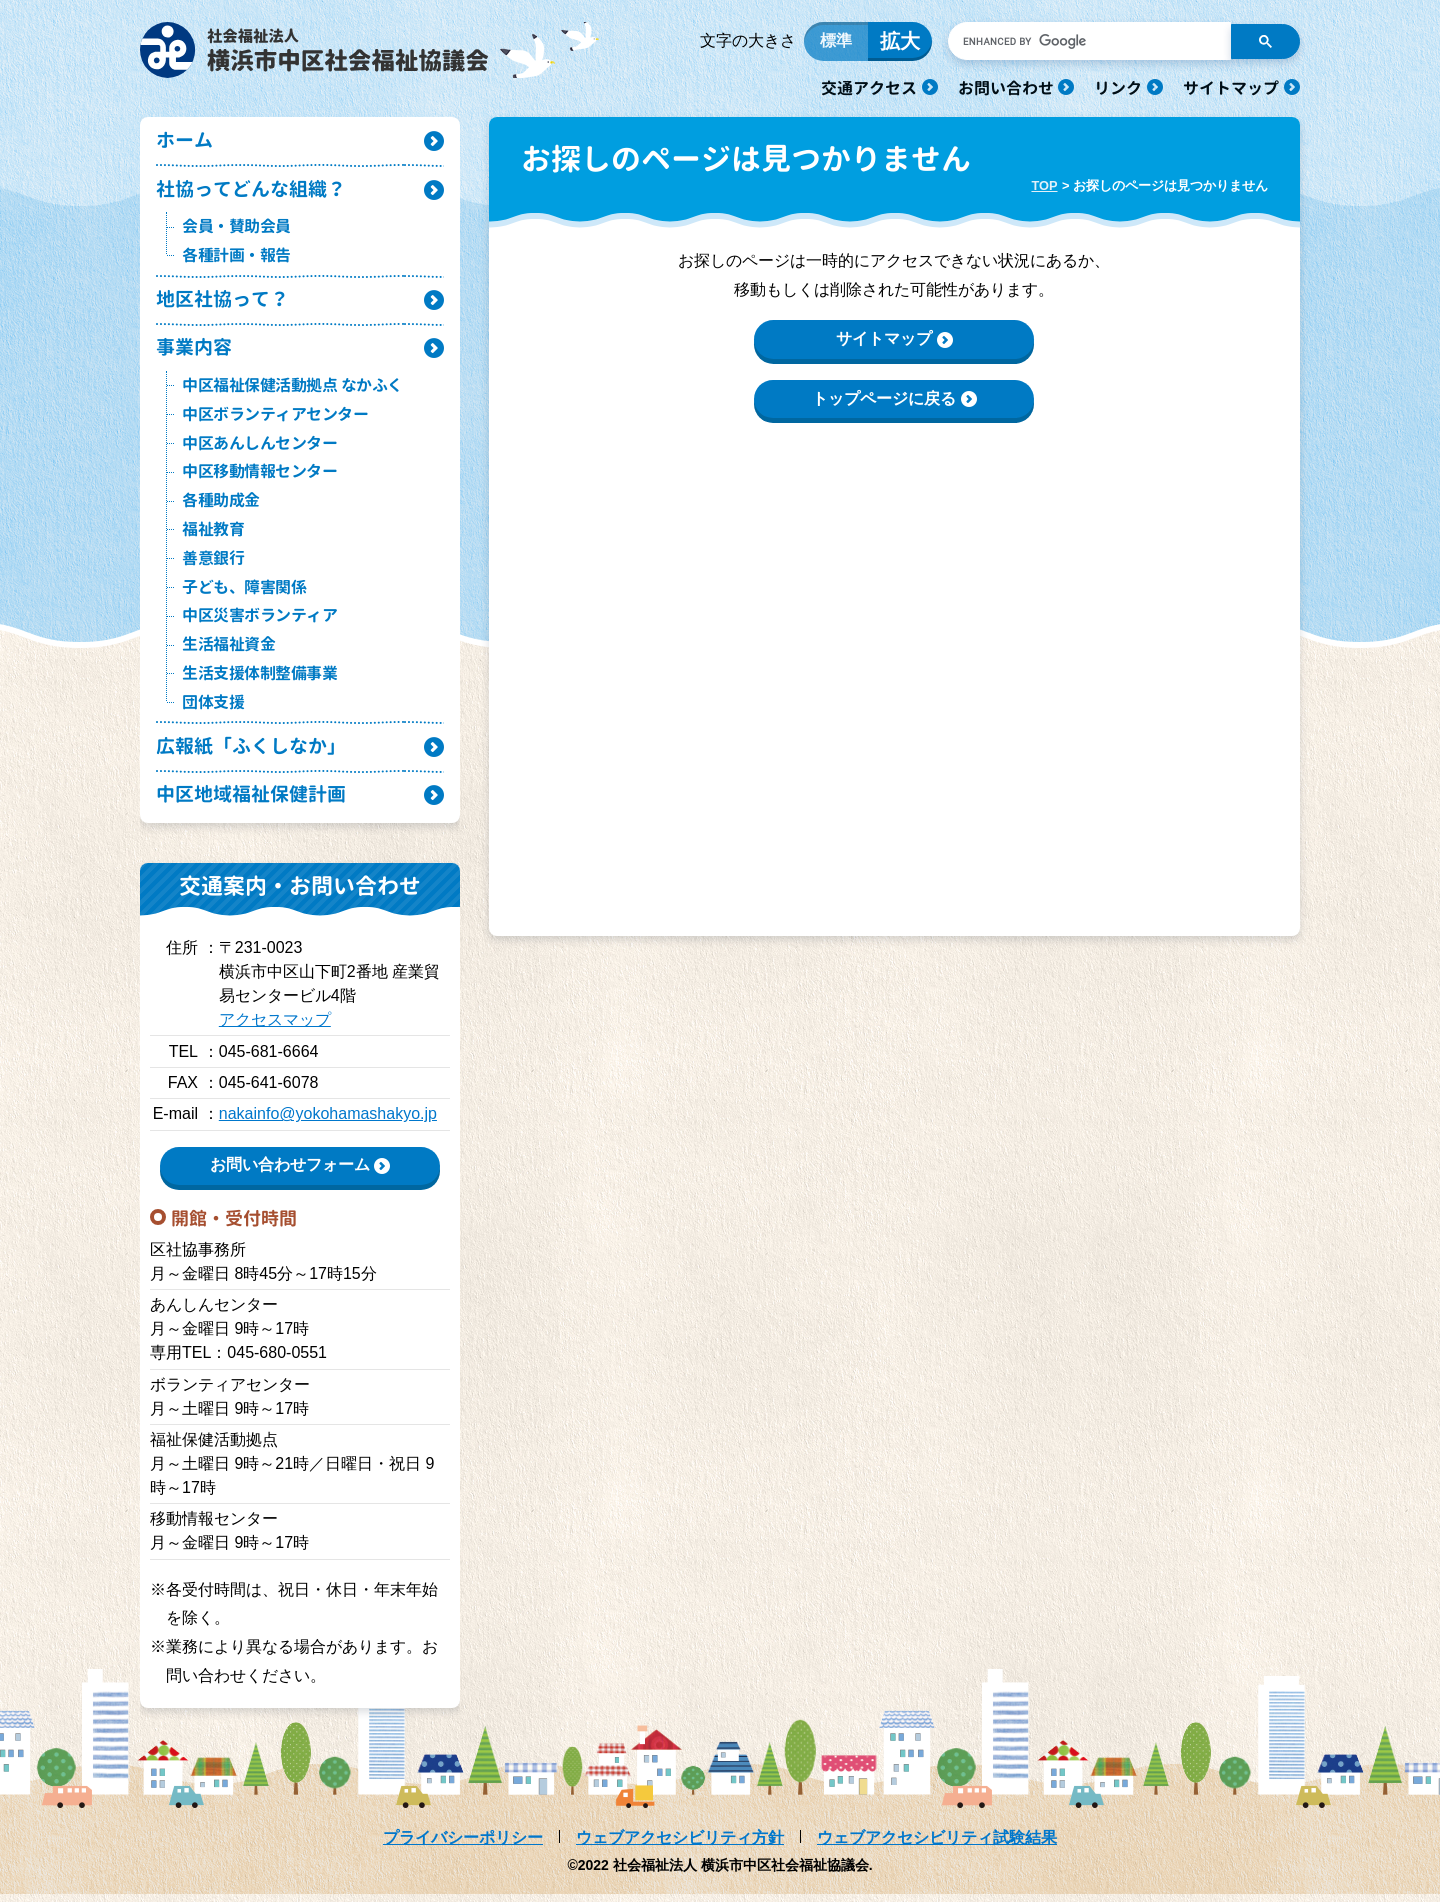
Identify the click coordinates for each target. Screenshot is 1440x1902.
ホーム (184, 144)
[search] (1087, 43)
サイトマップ (1231, 88)
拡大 (900, 43)
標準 (836, 42)
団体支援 (213, 708)
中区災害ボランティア (259, 622)
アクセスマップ (275, 1028)
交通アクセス (869, 88)
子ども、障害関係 (244, 593)
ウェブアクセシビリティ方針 (680, 1845)
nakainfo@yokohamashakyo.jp (328, 1122)
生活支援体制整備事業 (259, 680)
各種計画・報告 (236, 260)
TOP (1044, 188)
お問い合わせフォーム (290, 1173)
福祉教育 (213, 536)
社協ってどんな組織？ (251, 193)
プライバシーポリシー (463, 1845)
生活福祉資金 (228, 651)
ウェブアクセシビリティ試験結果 (937, 1845)
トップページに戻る (884, 401)
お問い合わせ (1006, 88)
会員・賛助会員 (236, 231)
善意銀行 (213, 564)
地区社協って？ (222, 304)
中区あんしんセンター (259, 449)
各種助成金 (221, 507)
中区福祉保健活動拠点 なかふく (292, 392)
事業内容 (194, 353)
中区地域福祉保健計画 (251, 802)
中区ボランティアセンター (275, 420)
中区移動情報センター (259, 478)
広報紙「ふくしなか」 (251, 753)
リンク (1118, 88)
